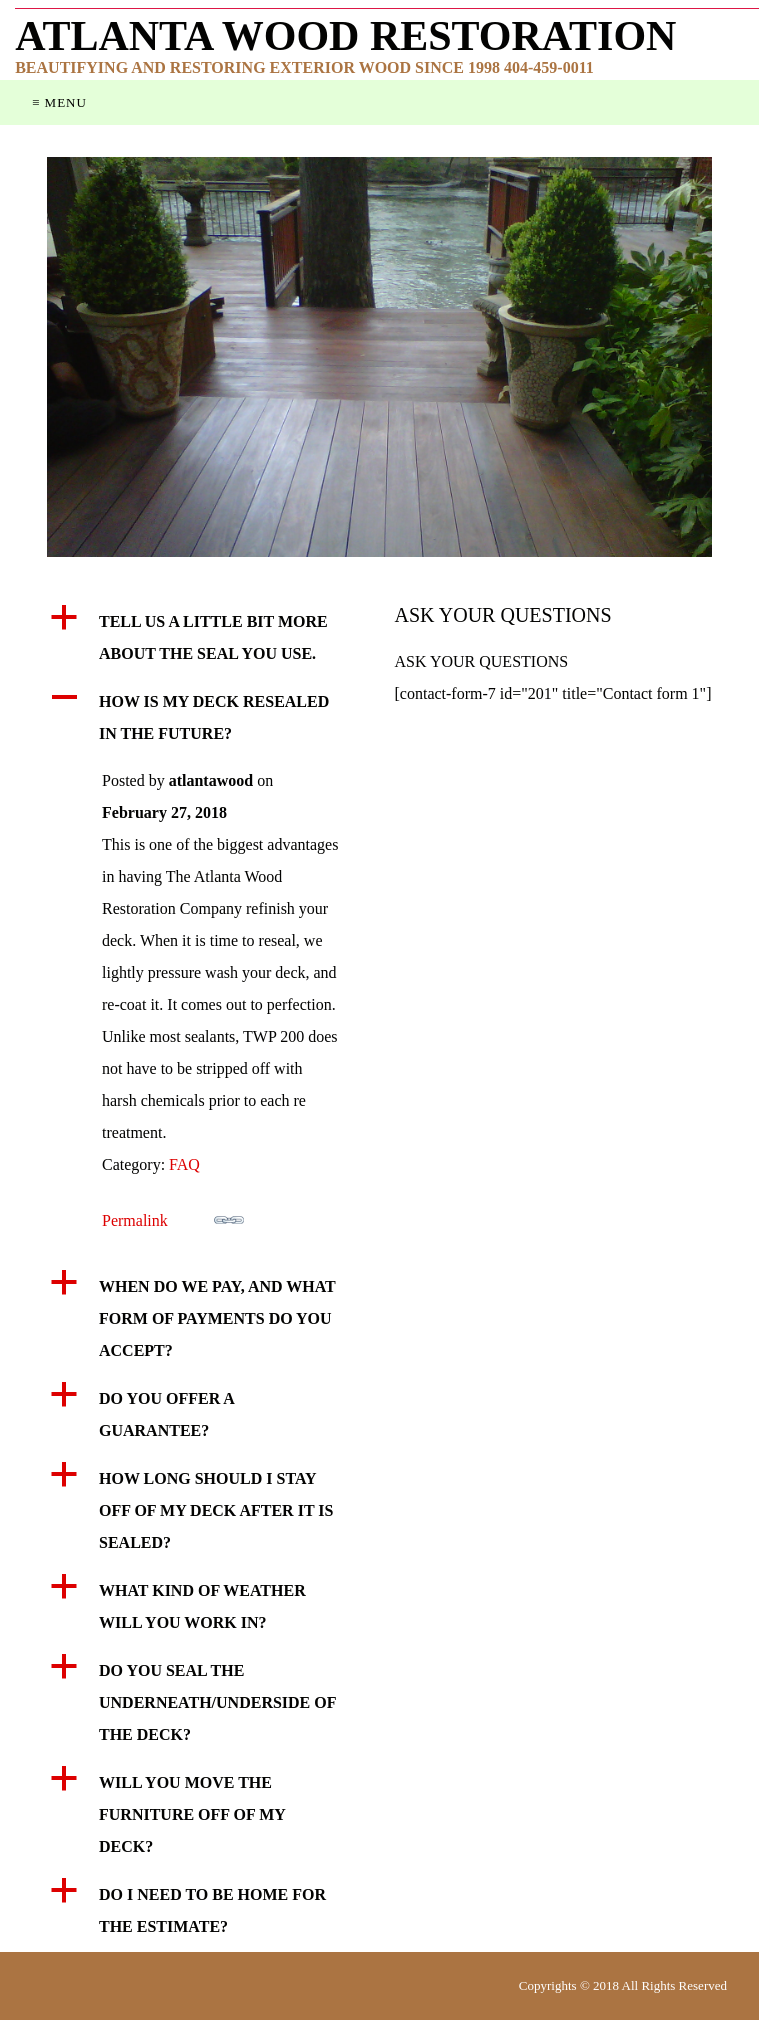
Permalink (173, 1217)
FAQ (184, 1164)
